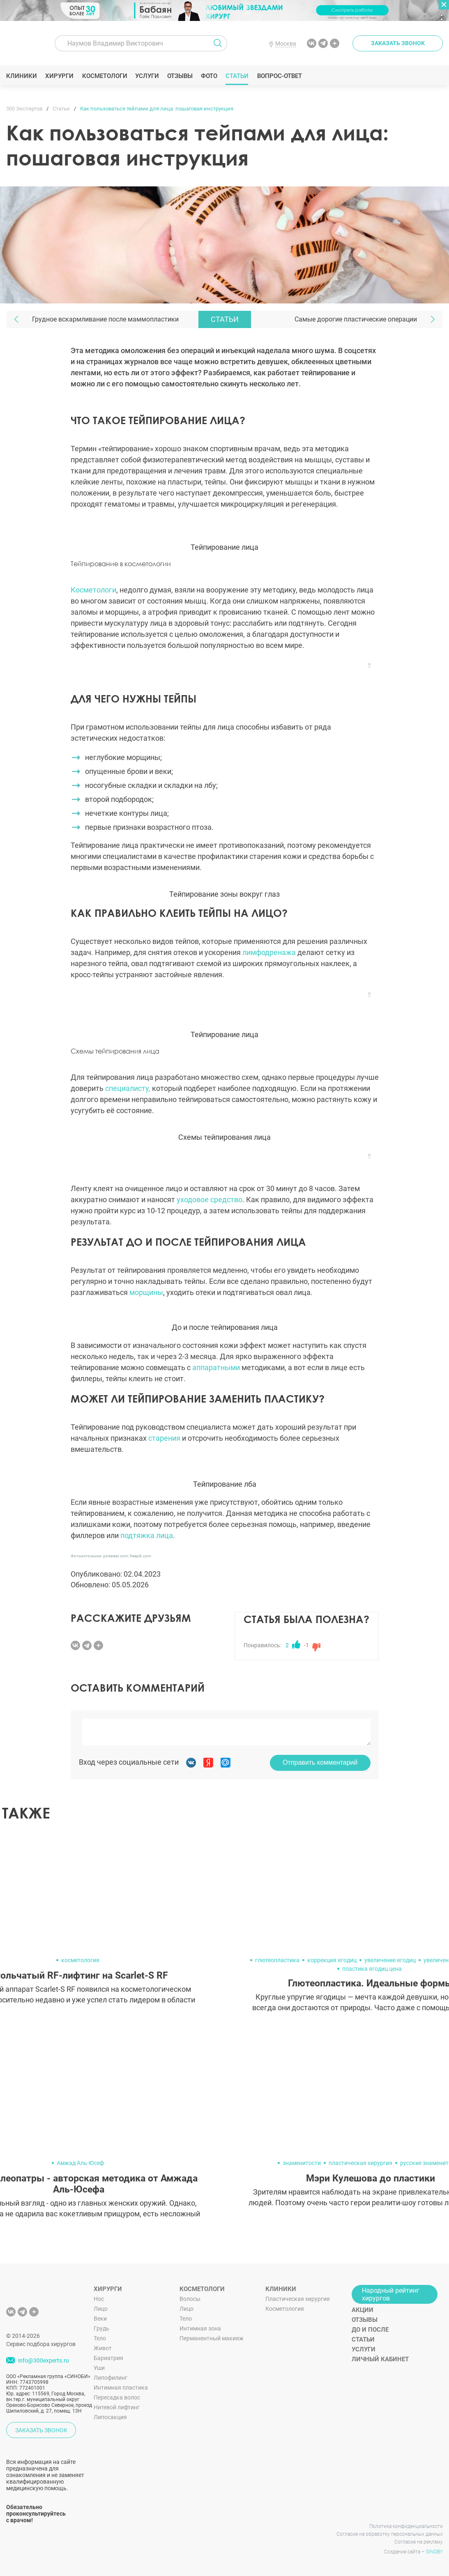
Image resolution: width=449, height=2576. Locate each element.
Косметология (284, 2308)
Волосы (190, 2299)
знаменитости (302, 2163)
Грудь (101, 2328)
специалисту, (127, 1088)
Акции (362, 2310)
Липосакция (110, 2417)
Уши (99, 2368)
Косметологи (104, 76)
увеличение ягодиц (390, 1960)
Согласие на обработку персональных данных (389, 2534)
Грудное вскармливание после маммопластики (105, 319)
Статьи (237, 76)
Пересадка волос (117, 2397)
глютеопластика (277, 1960)
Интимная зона (200, 2328)
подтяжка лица (146, 1535)
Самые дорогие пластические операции (356, 319)
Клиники (22, 76)
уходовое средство (209, 1199)
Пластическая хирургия (297, 2299)
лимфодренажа (269, 952)
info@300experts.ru (43, 2360)
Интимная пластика (121, 2387)
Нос (99, 2299)
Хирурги (60, 76)
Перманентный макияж (212, 2338)
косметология (80, 1960)
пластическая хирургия (360, 2163)
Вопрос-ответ (279, 76)
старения (164, 1438)
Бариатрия (108, 2358)
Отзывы (180, 76)
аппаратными (216, 1367)
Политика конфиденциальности (406, 2526)
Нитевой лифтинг (117, 2407)
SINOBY (434, 2552)
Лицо (101, 2308)
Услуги (147, 76)
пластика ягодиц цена (372, 1968)
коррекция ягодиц (332, 1960)
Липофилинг (110, 2377)
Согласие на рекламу (418, 2542)
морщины (146, 1292)
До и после (370, 2329)
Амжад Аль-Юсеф (80, 2163)
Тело (100, 2338)
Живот (103, 2348)
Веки (100, 2318)
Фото (209, 76)
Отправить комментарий (320, 1762)
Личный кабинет (380, 2359)
